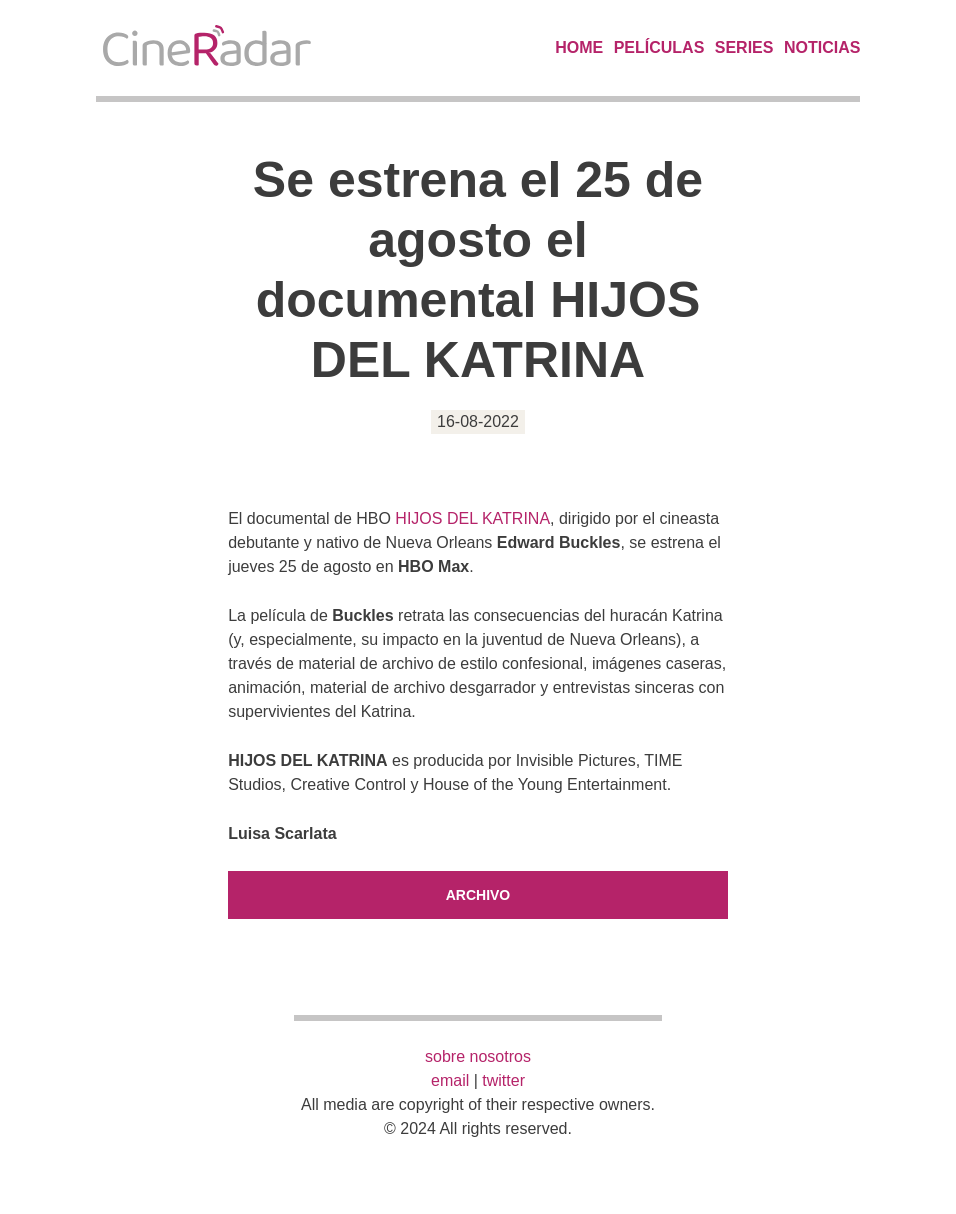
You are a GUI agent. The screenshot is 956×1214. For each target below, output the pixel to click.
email (450, 1080)
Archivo (478, 895)
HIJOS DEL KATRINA (472, 518)
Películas (659, 47)
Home (579, 47)
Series (744, 47)
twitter (503, 1080)
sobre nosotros (478, 1056)
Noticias (822, 47)
